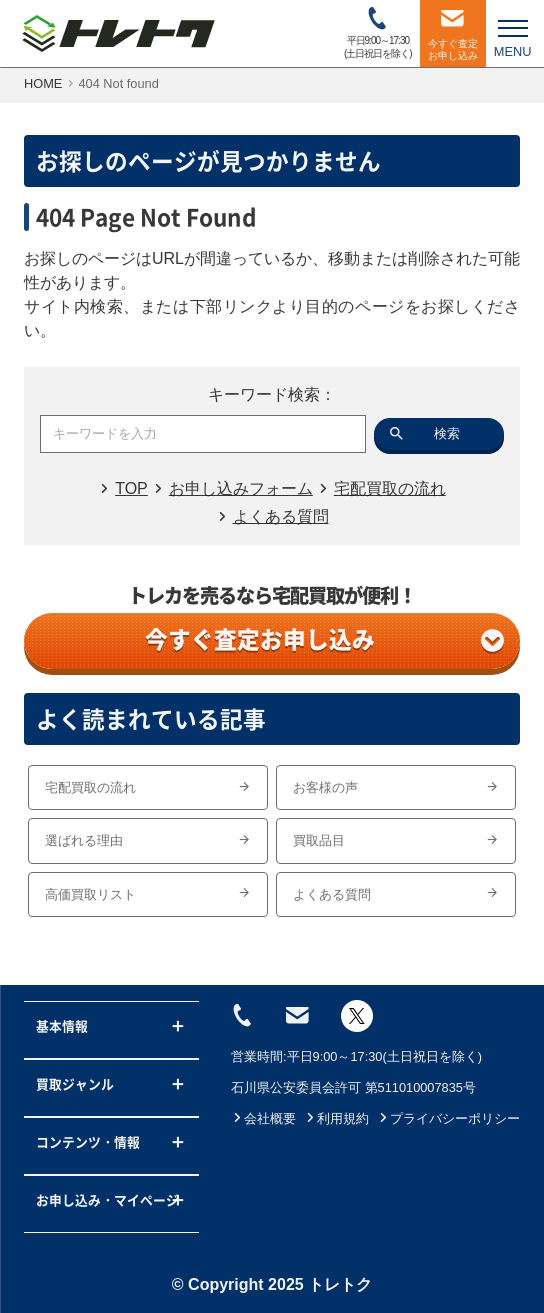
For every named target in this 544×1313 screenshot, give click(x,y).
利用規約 (336, 1118)
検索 (447, 433)
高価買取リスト (148, 894)
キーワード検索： (272, 394)
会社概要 (263, 1118)
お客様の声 (396, 787)
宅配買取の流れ (148, 787)
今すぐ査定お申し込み (324, 638)
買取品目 (396, 840)
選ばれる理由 (148, 840)
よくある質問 (396, 894)
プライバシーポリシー (448, 1118)
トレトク (340, 1284)
